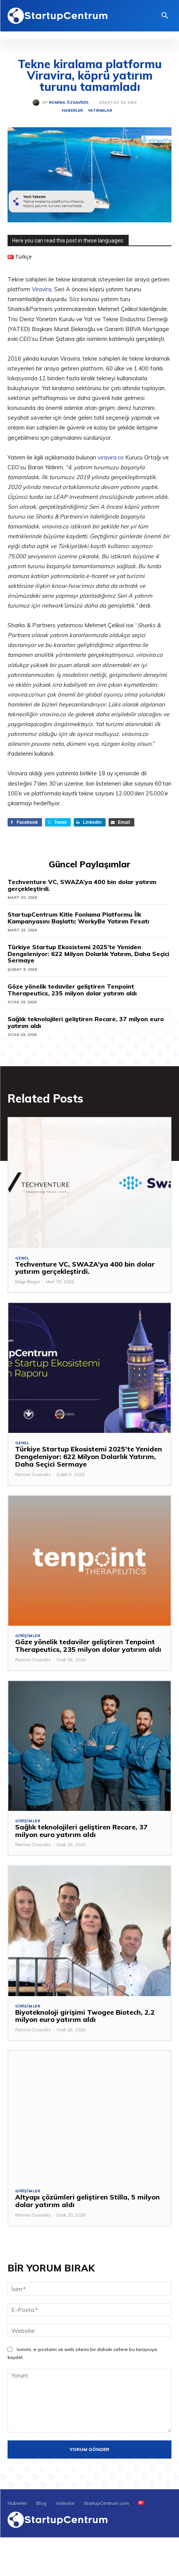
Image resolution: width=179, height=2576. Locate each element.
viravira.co (111, 457)
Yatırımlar (100, 110)
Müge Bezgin (27, 1281)
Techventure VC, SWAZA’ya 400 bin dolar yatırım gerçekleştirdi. (82, 885)
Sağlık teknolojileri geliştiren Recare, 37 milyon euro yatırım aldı (86, 1022)
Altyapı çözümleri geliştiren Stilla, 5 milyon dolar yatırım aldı (87, 2201)
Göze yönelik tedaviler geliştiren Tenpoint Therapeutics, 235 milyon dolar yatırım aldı (72, 990)
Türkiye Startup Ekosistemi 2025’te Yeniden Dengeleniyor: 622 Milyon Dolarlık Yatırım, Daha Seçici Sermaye (88, 953)
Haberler (72, 110)
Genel (22, 1258)
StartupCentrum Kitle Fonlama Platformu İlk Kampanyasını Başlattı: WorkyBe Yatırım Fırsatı (78, 918)
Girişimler (27, 1636)
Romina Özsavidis (69, 103)
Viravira (41, 289)
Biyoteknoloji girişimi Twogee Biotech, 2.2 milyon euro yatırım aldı (85, 2016)
